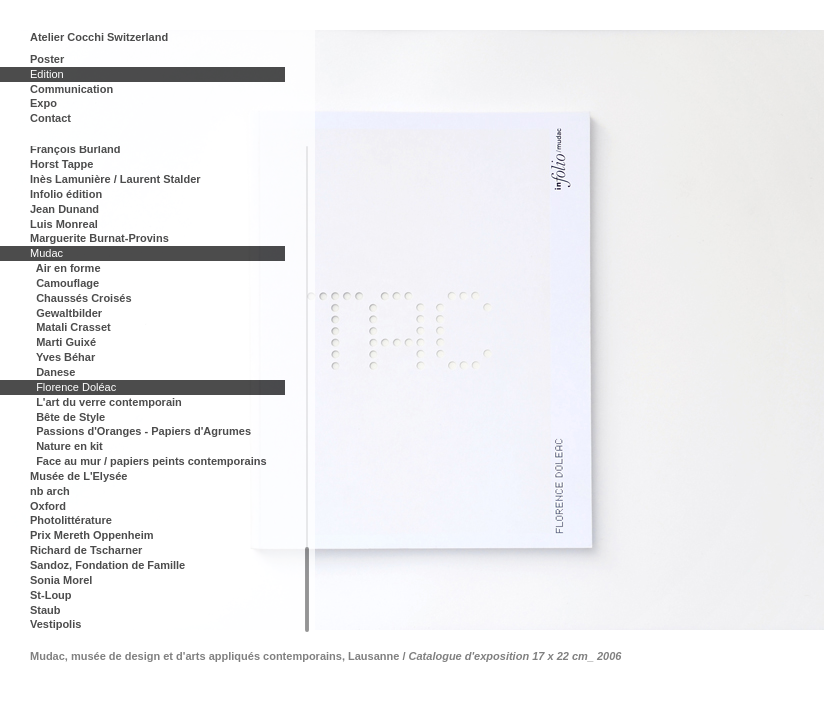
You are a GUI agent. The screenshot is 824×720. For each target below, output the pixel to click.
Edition (47, 74)
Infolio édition (66, 194)
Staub (45, 610)
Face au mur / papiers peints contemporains (151, 461)
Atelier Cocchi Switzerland (99, 37)
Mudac (46, 253)
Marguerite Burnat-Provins (99, 238)
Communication (71, 89)
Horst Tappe (61, 164)
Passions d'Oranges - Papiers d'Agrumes (143, 431)
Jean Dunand (64, 209)
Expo (43, 103)
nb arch (50, 491)
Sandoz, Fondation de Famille (107, 565)
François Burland (75, 149)
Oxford (48, 506)
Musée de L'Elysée (78, 476)
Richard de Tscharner (86, 550)
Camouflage (67, 283)
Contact (50, 118)
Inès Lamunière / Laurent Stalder (115, 179)
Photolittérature (71, 520)
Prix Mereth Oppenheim (91, 535)
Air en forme (68, 268)
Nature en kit (69, 446)
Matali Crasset (73, 327)
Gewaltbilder (69, 313)
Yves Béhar (65, 357)
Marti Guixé (66, 342)
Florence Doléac (76, 387)
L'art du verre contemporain (109, 402)
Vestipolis (55, 624)
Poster (47, 59)
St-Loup (51, 595)
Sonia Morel (61, 580)
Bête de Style (70, 417)
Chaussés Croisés (83, 298)
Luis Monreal (64, 224)
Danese (55, 372)
